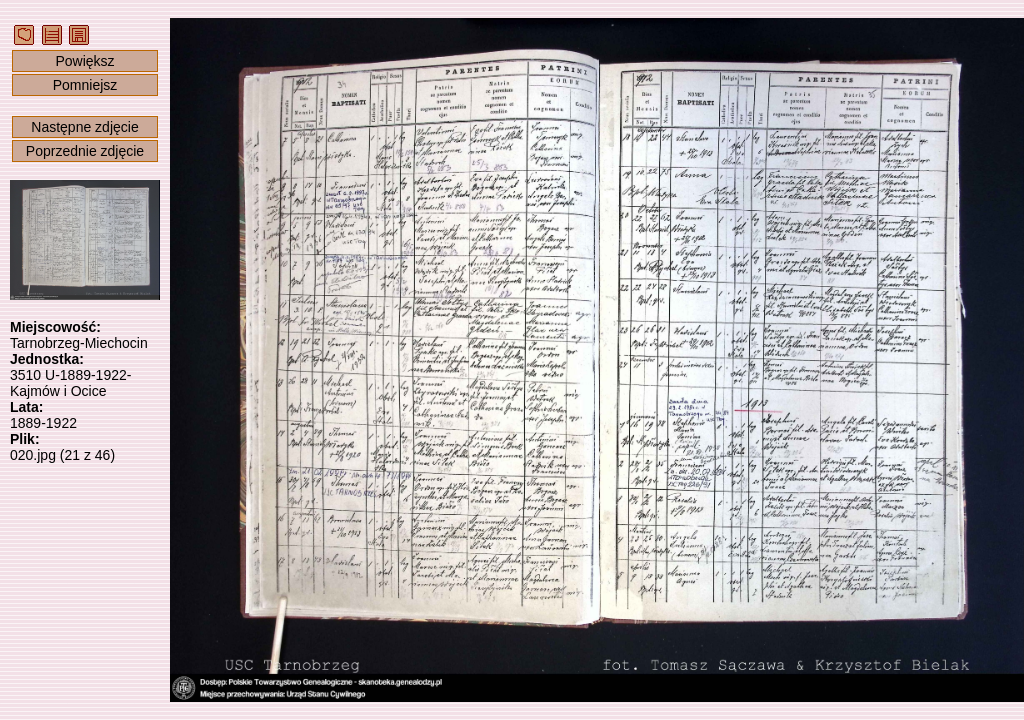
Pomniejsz (85, 85)
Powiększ (84, 61)
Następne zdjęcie (84, 127)
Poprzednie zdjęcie (85, 151)
